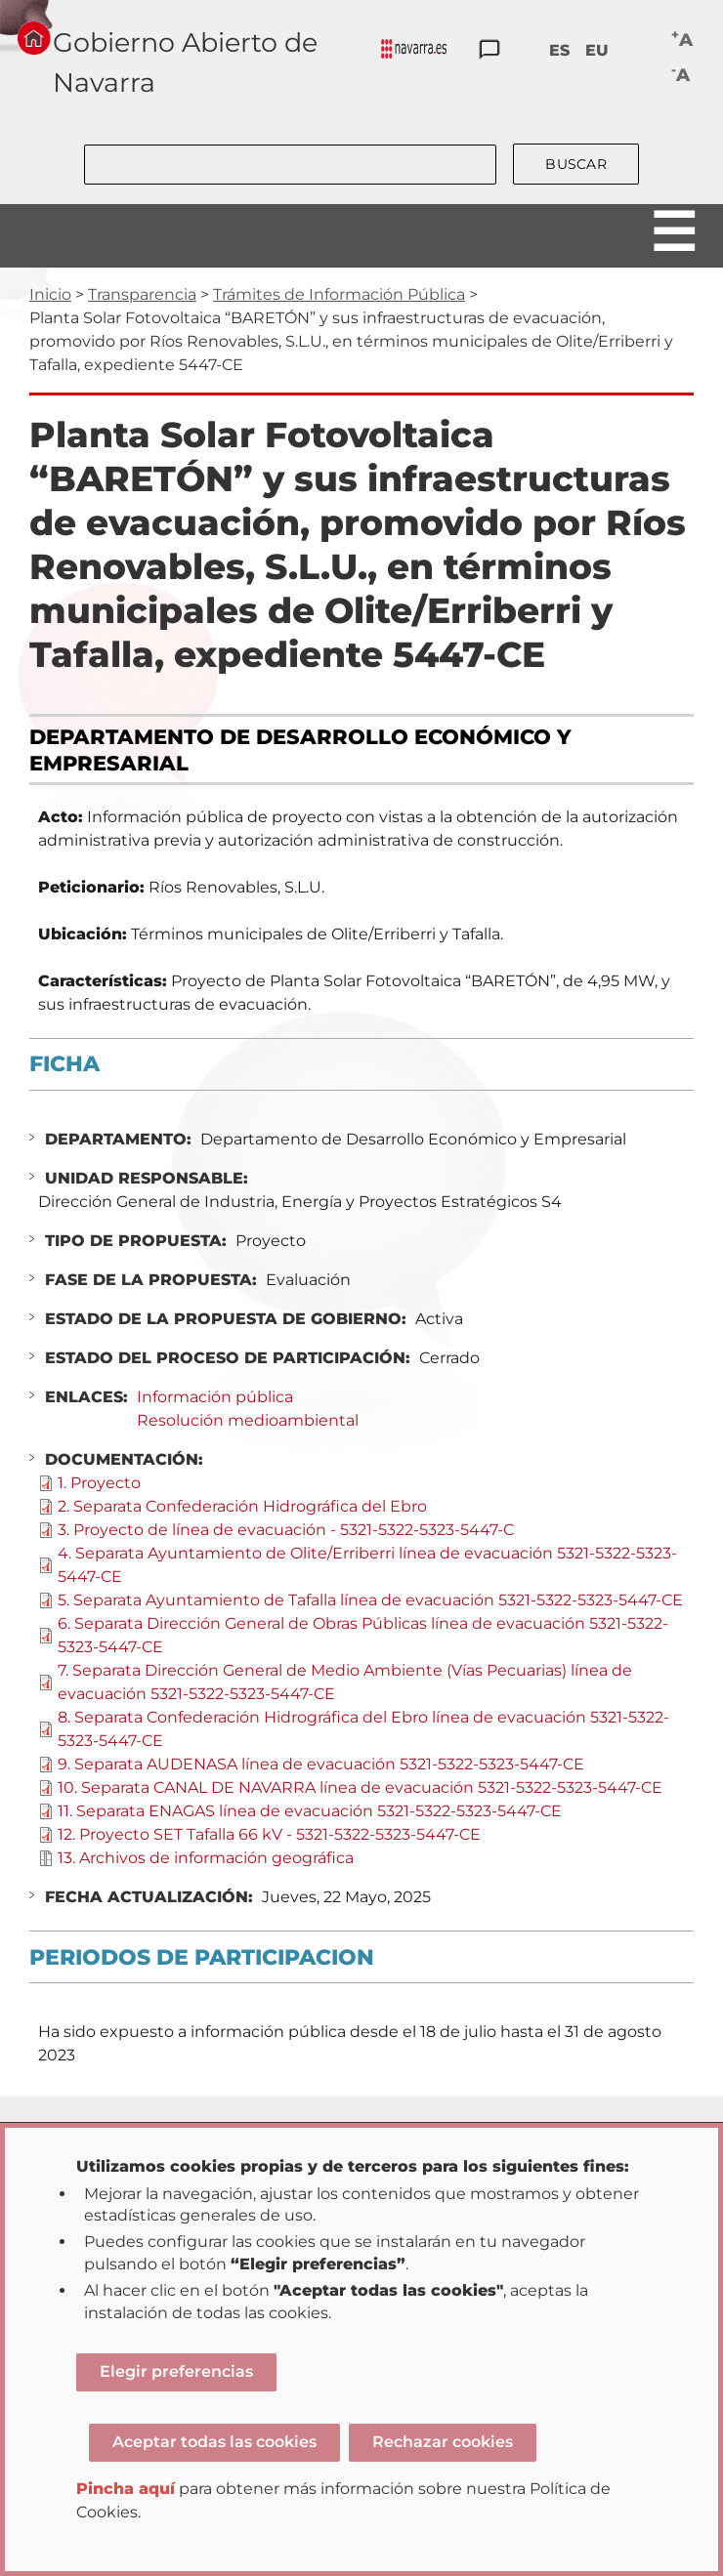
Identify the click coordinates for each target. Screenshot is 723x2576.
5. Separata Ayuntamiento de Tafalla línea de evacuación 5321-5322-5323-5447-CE (370, 1600)
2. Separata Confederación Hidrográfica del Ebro (242, 1506)
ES (559, 50)
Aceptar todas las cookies (214, 2441)
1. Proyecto (99, 1483)
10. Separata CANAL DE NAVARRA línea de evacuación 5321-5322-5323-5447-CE (360, 1787)
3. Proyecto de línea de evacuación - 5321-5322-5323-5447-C (286, 1529)
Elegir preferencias (176, 2371)
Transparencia (142, 294)
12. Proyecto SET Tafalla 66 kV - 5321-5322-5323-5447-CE (269, 1834)
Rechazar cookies (442, 2441)
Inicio (50, 294)
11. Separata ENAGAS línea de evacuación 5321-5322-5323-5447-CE (310, 1811)
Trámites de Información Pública (339, 294)
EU (597, 50)
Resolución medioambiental (248, 1420)
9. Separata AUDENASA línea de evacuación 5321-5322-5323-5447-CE (321, 1764)
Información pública (215, 1397)
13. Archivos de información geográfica (206, 1858)
